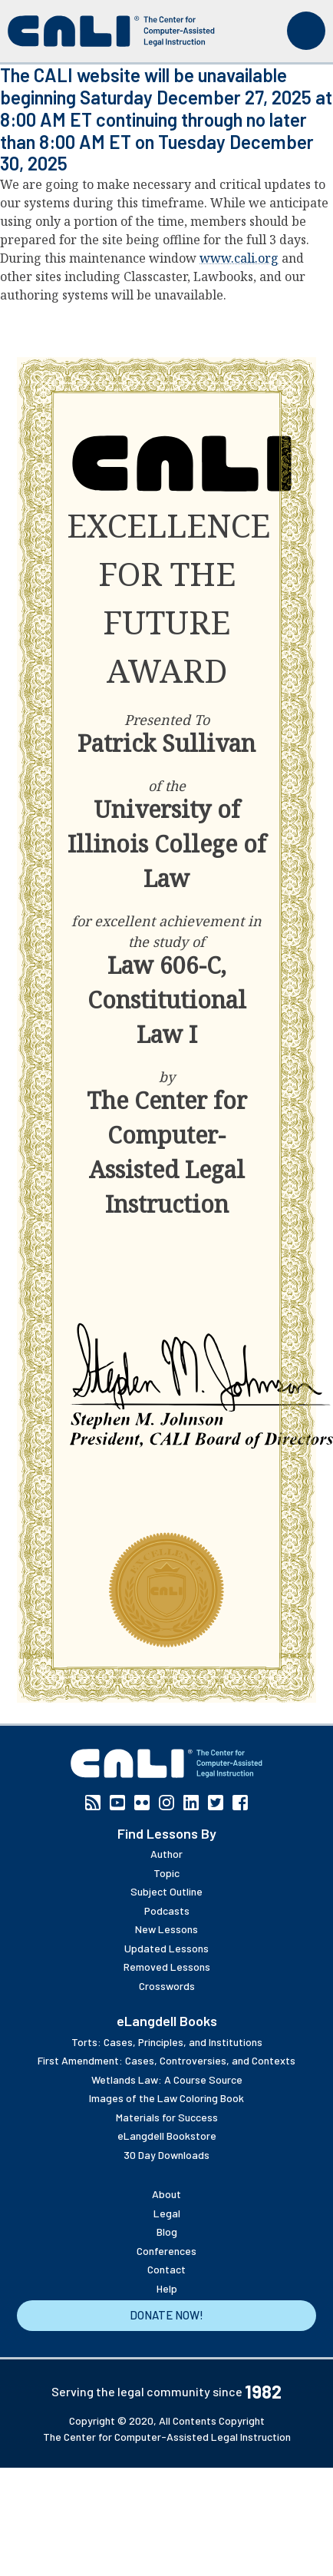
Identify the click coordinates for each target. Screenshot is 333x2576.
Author (166, 1853)
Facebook (240, 1802)
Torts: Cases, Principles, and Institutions (166, 2041)
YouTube (117, 1802)
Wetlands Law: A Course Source (166, 2079)
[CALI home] (111, 31)
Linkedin (191, 1802)
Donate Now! (166, 2315)
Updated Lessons (166, 1948)
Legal (166, 2213)
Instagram (166, 1802)
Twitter (215, 1802)
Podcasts (167, 1910)
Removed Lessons (167, 1966)
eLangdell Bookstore (166, 2135)
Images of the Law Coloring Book (166, 2097)
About (166, 2193)
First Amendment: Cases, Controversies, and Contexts (166, 2060)
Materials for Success (167, 2117)
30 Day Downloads (166, 2154)
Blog (167, 2231)
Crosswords (167, 1985)
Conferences (166, 2250)
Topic (166, 1872)
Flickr (142, 1802)
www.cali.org (239, 258)
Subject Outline (166, 1891)
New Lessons (166, 1928)
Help (167, 2288)
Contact (166, 2269)
